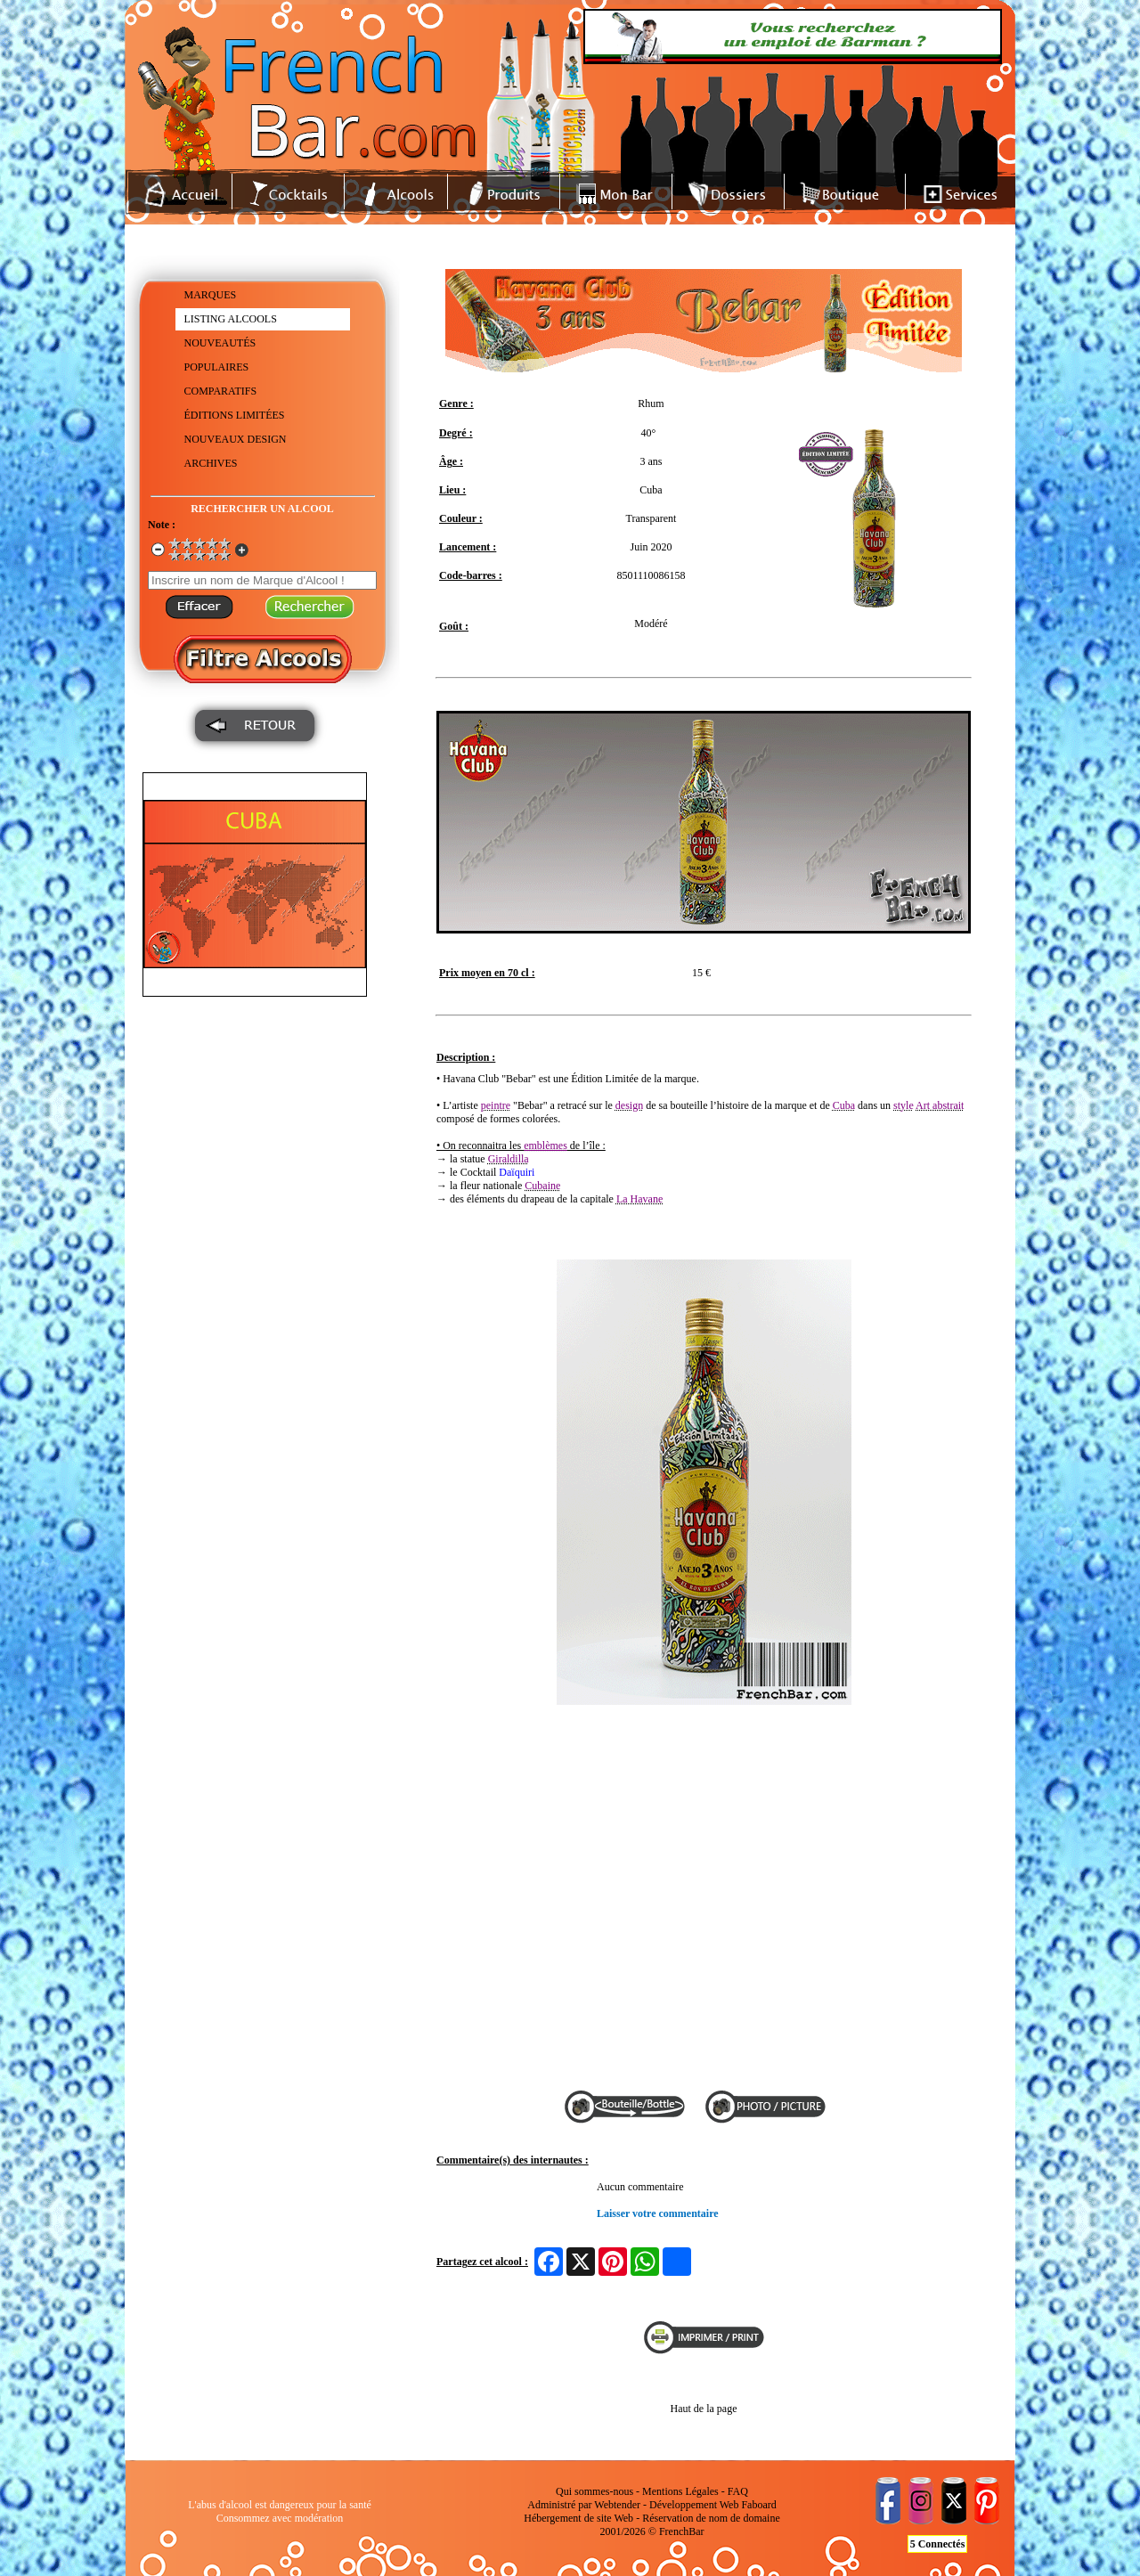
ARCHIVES (211, 463)
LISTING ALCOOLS (230, 319)
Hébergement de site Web (578, 2518)
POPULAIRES (216, 367)
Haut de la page (704, 2408)
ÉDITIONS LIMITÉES (234, 415)
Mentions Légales (680, 2491)
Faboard (758, 2505)
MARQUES (210, 295)
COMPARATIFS (220, 391)
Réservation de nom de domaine (711, 2518)
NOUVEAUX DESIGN (235, 439)
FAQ (738, 2491)
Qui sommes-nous (594, 2491)
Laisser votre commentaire (658, 2213)
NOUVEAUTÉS (220, 343)
